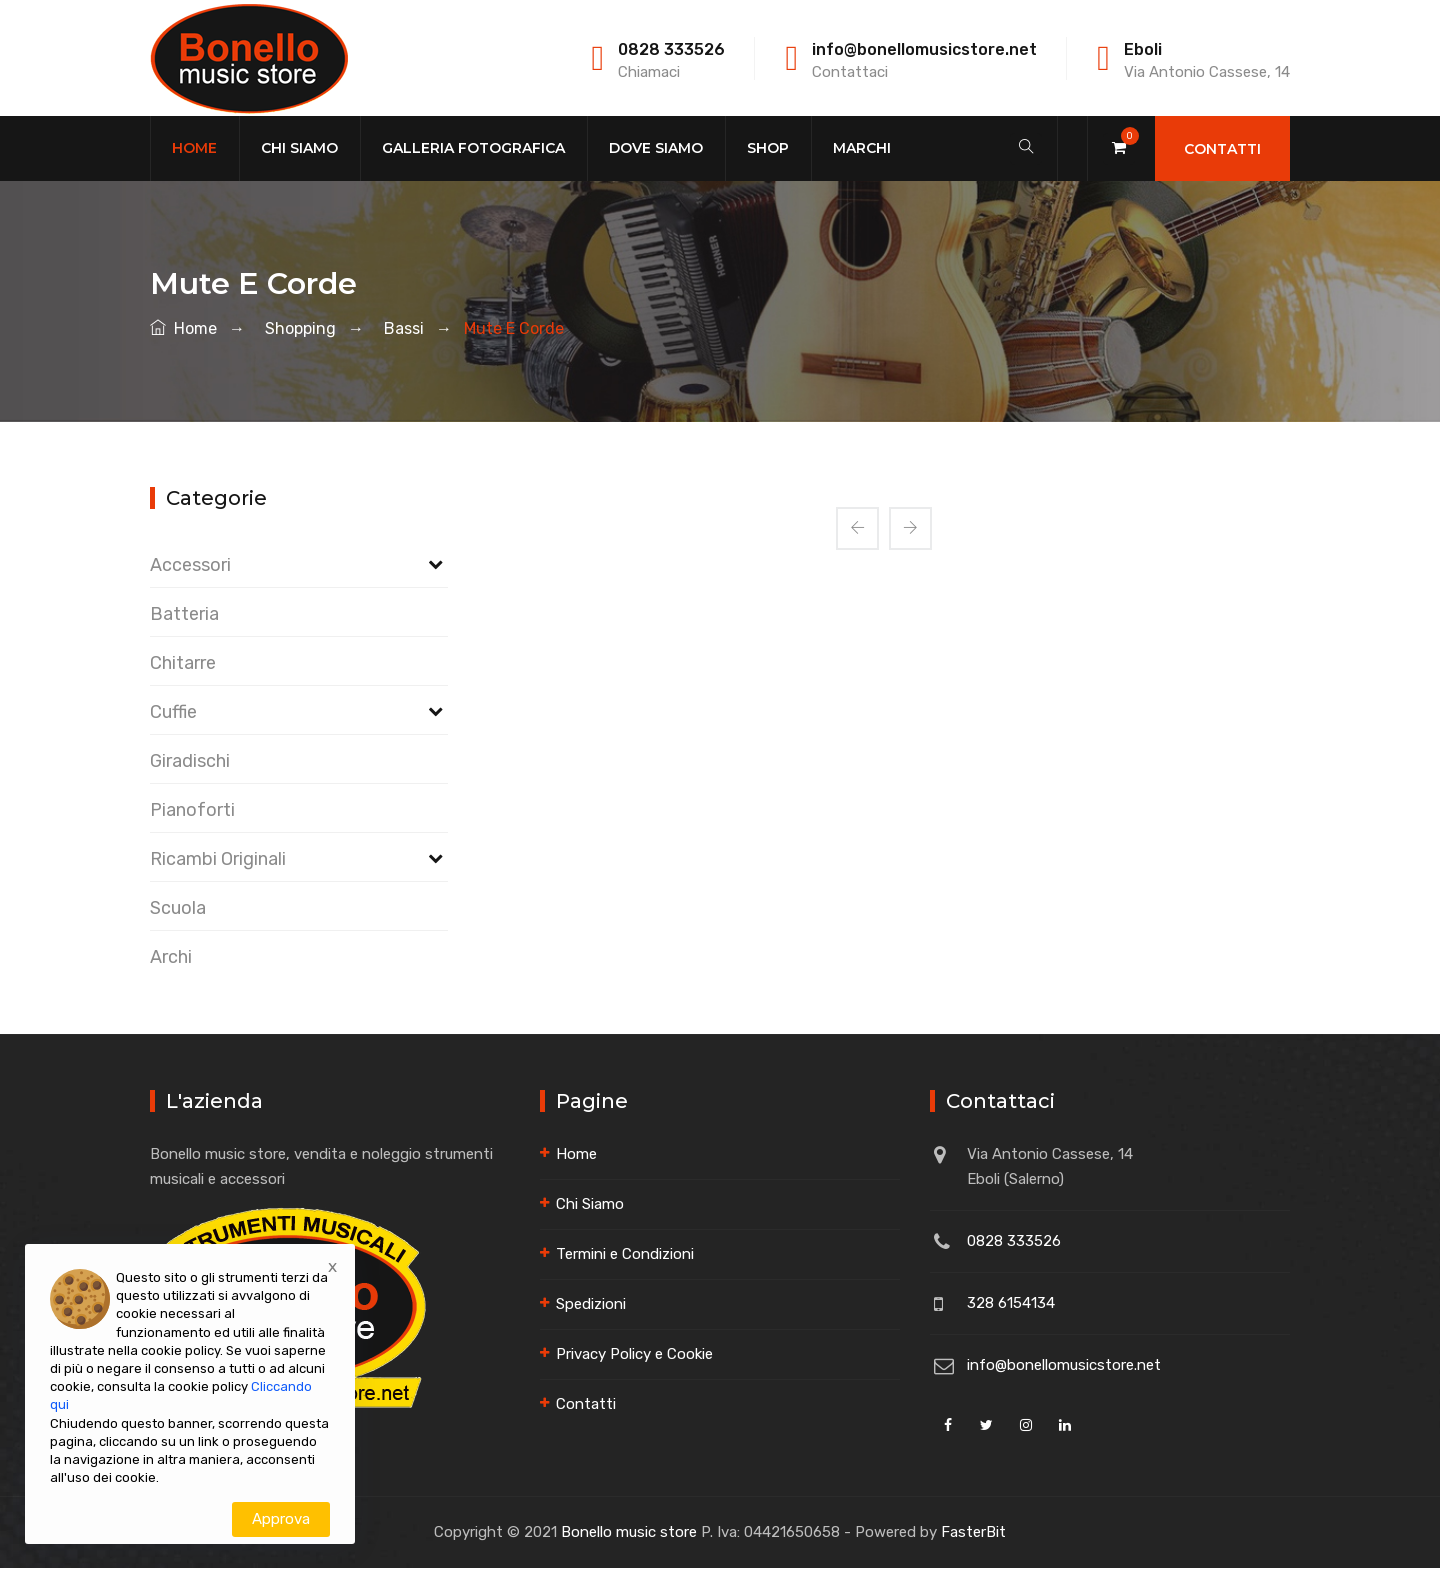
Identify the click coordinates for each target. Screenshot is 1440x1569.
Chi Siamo (299, 149)
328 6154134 (1011, 1304)
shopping (296, 329)
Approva (281, 1519)
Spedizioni (591, 1305)
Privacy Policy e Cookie (634, 1355)
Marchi (862, 149)
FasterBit (973, 1533)
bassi (400, 329)
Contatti (1222, 150)
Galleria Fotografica (473, 149)
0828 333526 (671, 49)
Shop (768, 149)
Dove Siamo (656, 149)
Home (194, 149)
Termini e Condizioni (625, 1255)
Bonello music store (629, 1533)
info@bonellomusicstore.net (924, 49)
